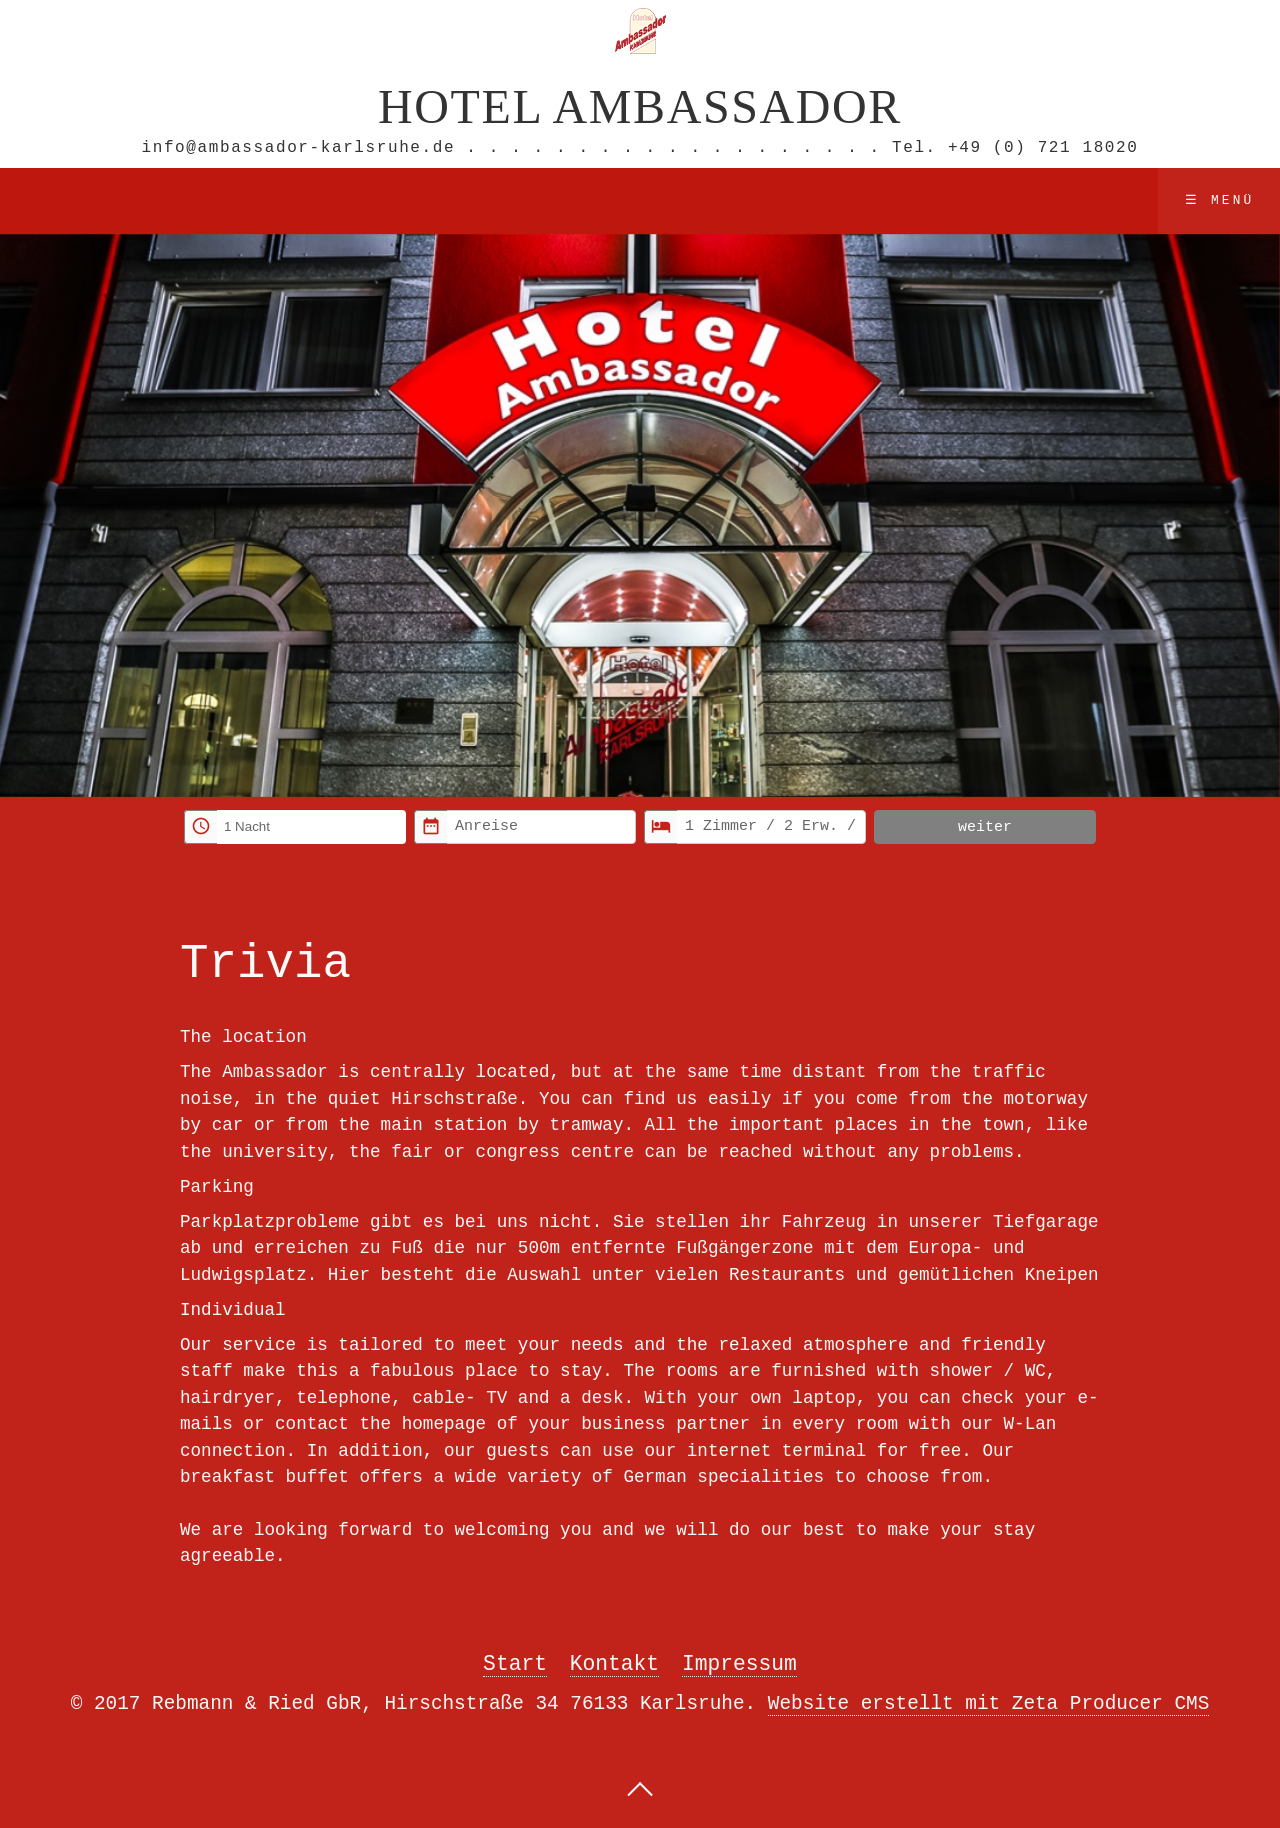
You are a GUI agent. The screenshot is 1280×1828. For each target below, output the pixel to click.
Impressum (739, 1662)
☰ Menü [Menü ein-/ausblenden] (1220, 199)
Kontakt (614, 1662)
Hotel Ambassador (640, 104)
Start (515, 1662)
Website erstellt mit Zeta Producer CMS (988, 1702)
